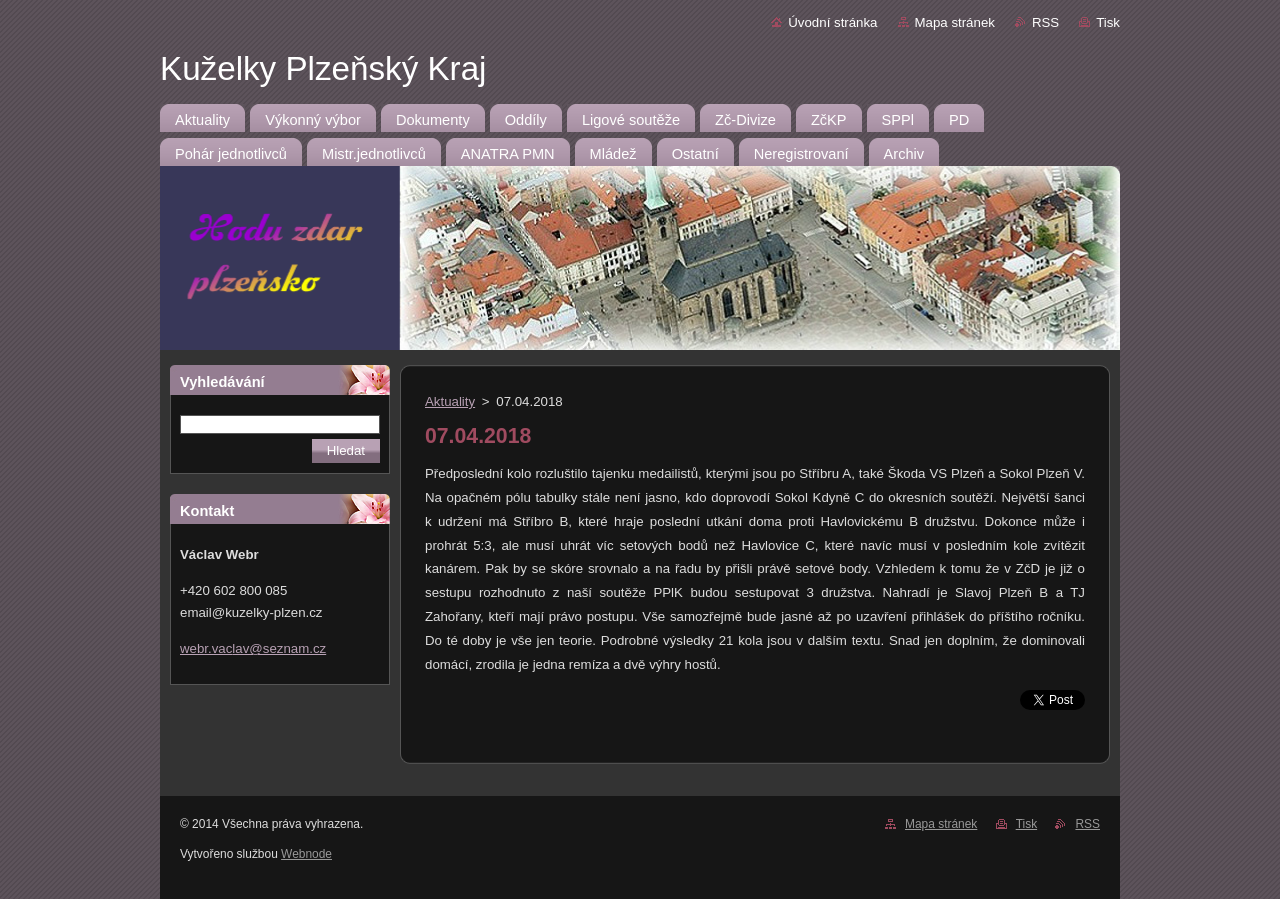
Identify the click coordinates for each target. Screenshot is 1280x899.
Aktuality (450, 401)
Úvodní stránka (832, 22)
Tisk (1108, 22)
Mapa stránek (955, 22)
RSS (1045, 22)
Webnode (306, 854)
